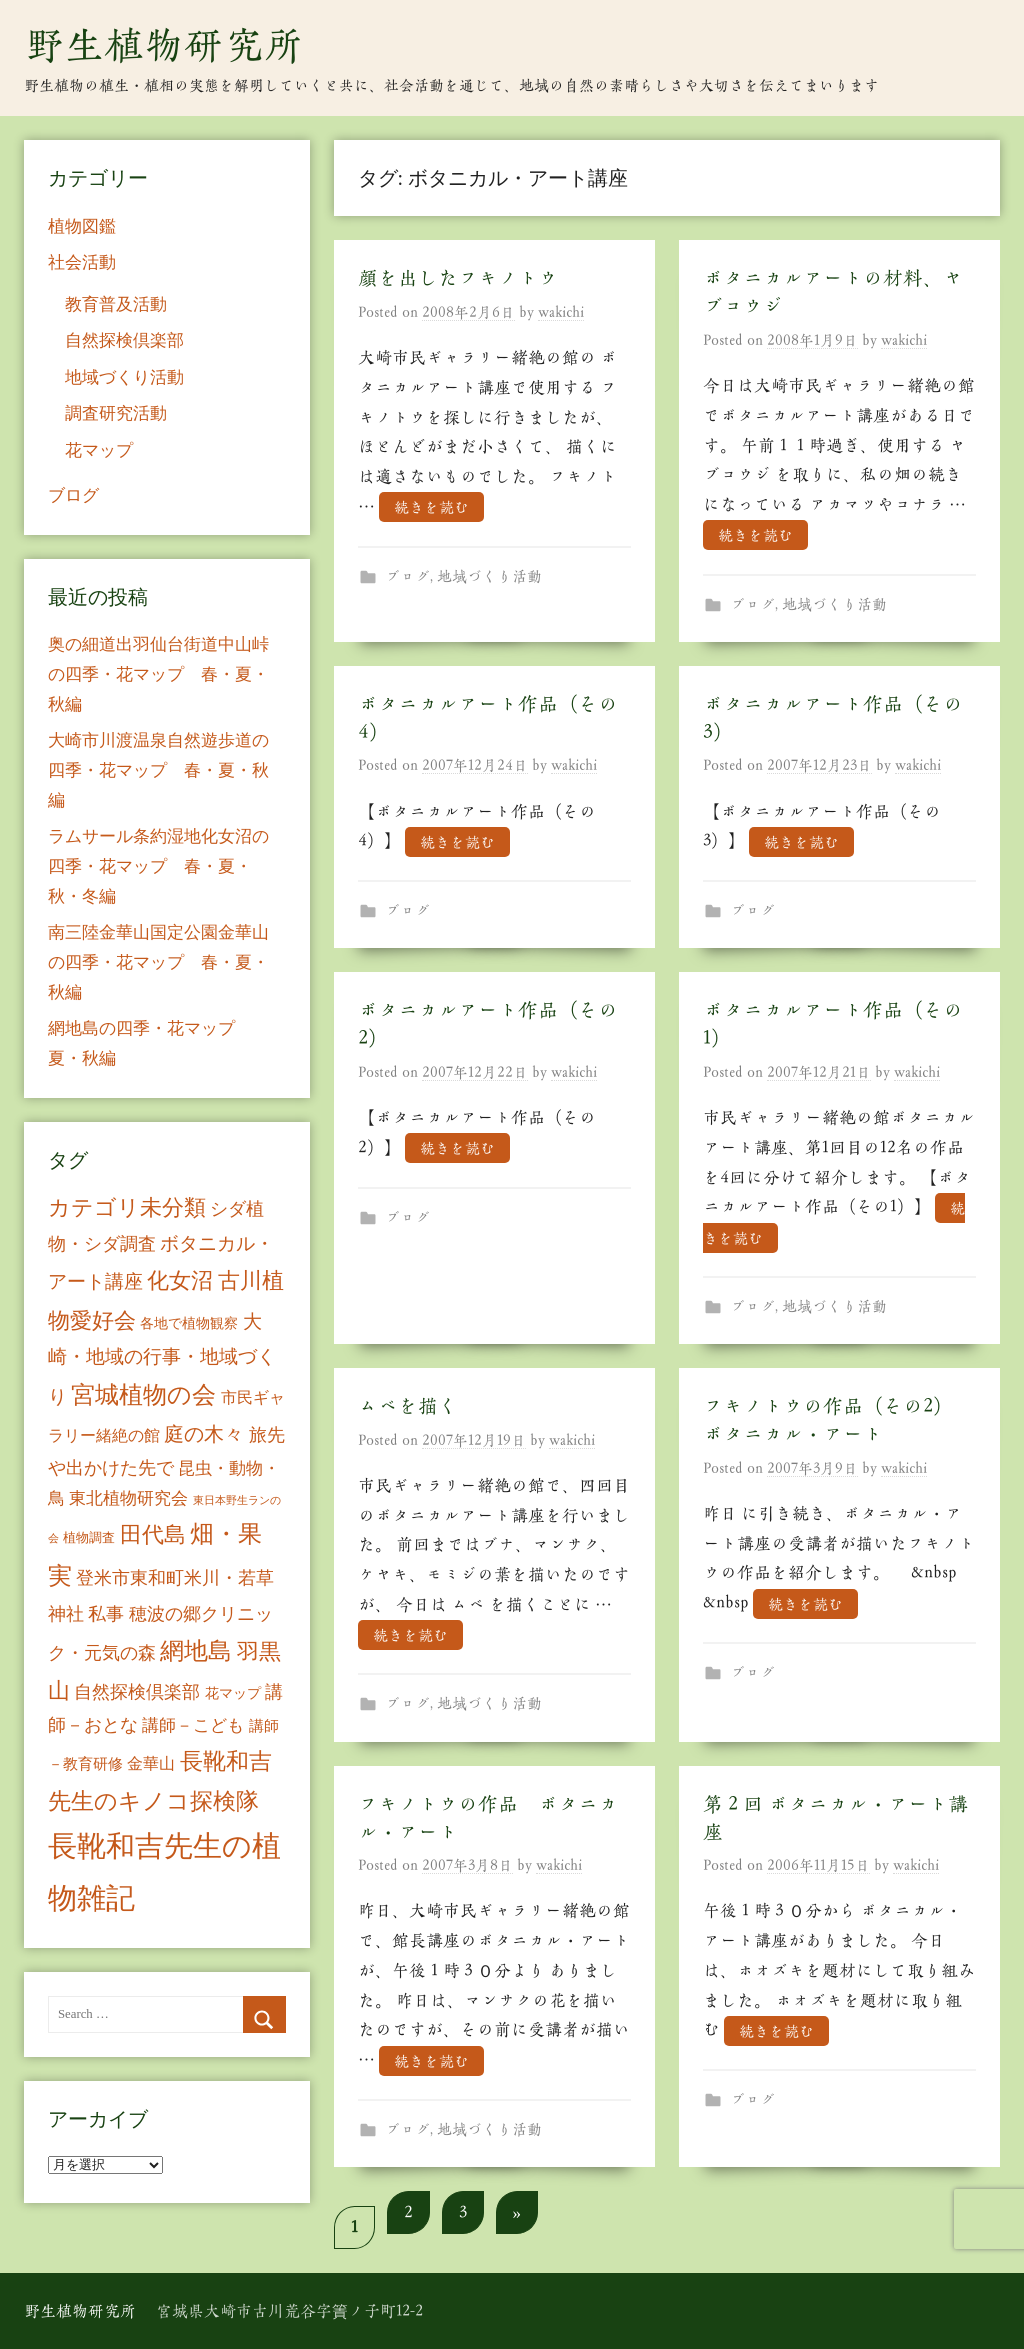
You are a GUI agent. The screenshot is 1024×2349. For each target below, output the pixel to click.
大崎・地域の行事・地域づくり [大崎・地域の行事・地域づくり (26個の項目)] (162, 1359)
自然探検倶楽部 (124, 340)
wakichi (561, 312)
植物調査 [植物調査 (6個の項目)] (89, 1537)
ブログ (407, 576)
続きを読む (431, 507)
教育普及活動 (116, 304)
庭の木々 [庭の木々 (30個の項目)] (204, 1434)
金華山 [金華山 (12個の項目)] (151, 1763)
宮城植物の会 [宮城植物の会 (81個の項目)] (143, 1394)
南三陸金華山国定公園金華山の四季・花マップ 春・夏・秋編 (158, 962)
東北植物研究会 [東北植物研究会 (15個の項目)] (128, 1498)
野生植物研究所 (164, 45)
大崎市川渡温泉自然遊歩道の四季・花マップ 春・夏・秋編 (158, 770)
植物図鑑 (82, 226)
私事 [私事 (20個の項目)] (106, 1614)
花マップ (99, 450)
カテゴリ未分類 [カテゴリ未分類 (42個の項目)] (127, 1208)
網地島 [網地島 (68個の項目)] (196, 1651)
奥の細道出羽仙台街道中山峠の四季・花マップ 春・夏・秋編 (158, 674)
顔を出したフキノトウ (458, 278)
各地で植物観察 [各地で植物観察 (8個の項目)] (189, 1323)
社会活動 (82, 262)
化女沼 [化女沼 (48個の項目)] (180, 1280)
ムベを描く (408, 1406)
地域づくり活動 (489, 576)
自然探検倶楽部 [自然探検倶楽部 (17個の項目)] (137, 1692)
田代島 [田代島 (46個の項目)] (153, 1534)
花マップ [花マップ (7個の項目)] (233, 1693)
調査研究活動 (116, 413)
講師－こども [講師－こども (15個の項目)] (193, 1725)
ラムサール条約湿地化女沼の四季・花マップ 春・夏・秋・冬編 (158, 866)
